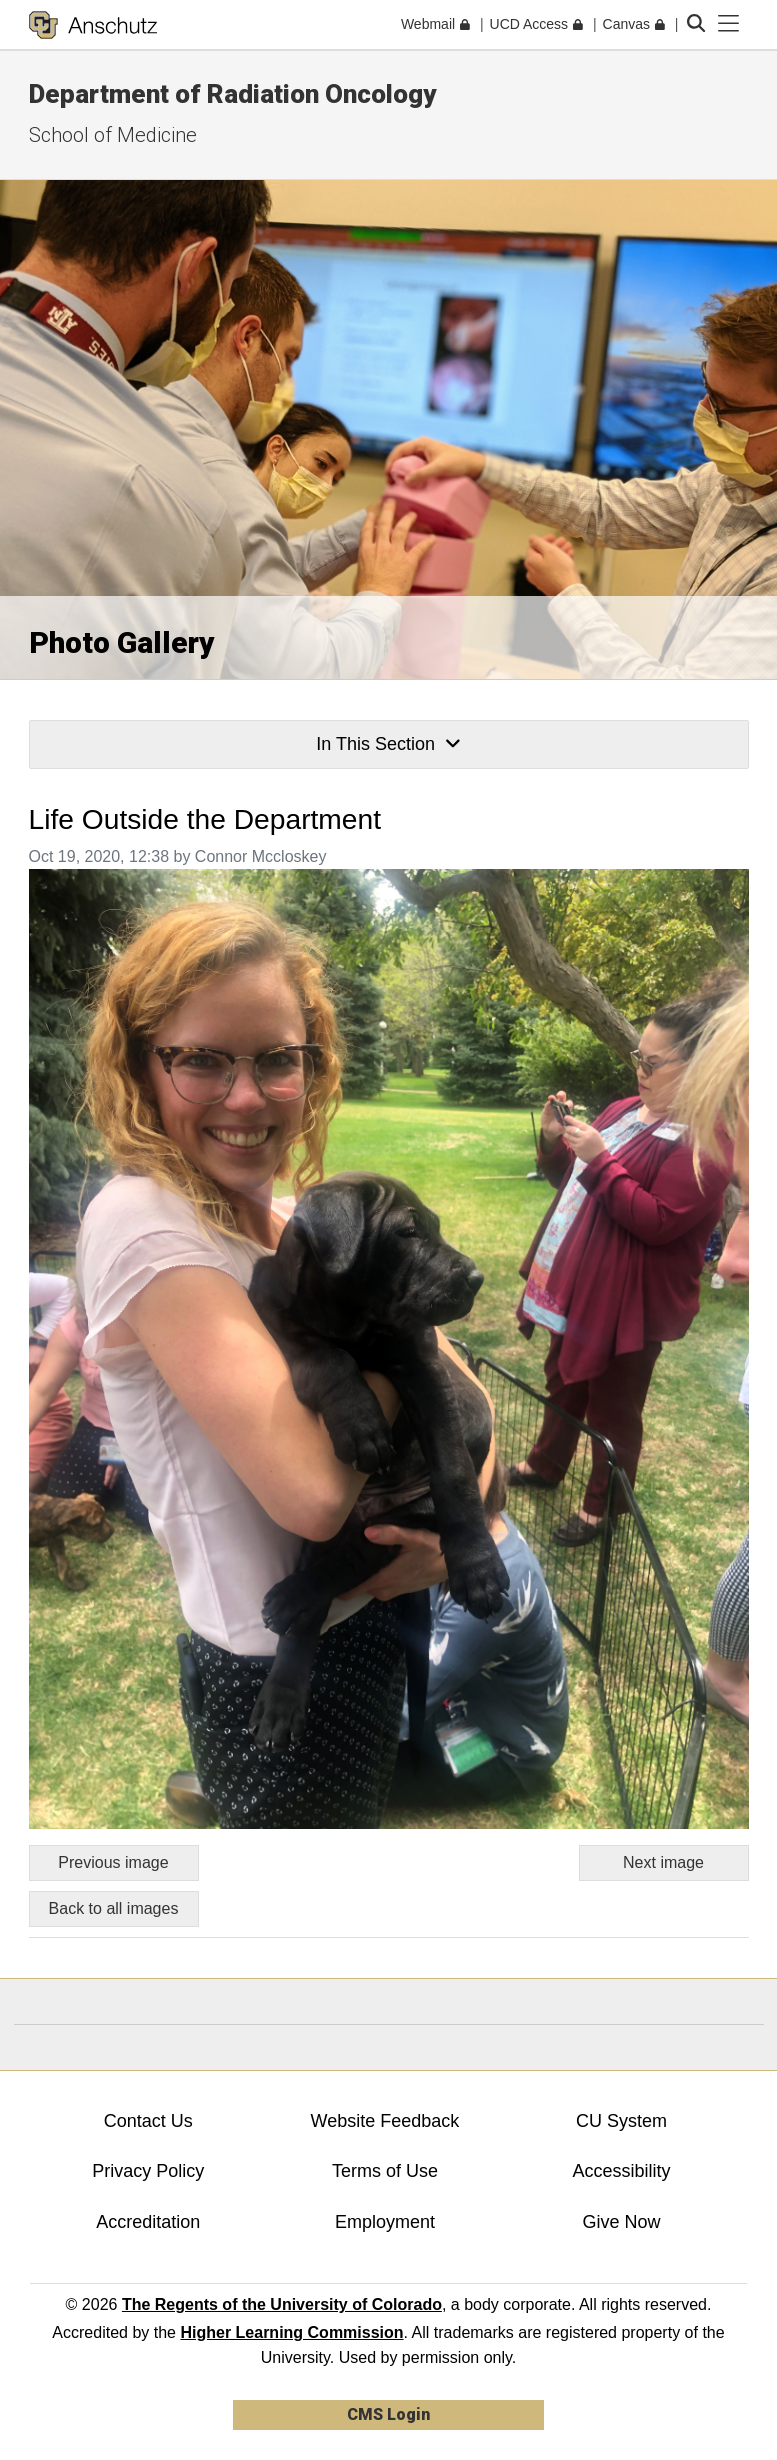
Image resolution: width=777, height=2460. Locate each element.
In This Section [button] (388, 744)
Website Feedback (385, 2121)
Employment (385, 2222)
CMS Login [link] (388, 2414)
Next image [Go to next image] (663, 1862)
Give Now (622, 2222)
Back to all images (114, 1908)
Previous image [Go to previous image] (113, 1862)
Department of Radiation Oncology (232, 94)
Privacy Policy (148, 2171)
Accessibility (622, 2171)
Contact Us (148, 2121)
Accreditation (148, 2222)
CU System (621, 2121)
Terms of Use (385, 2171)
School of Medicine (113, 135)
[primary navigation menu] (729, 24)
